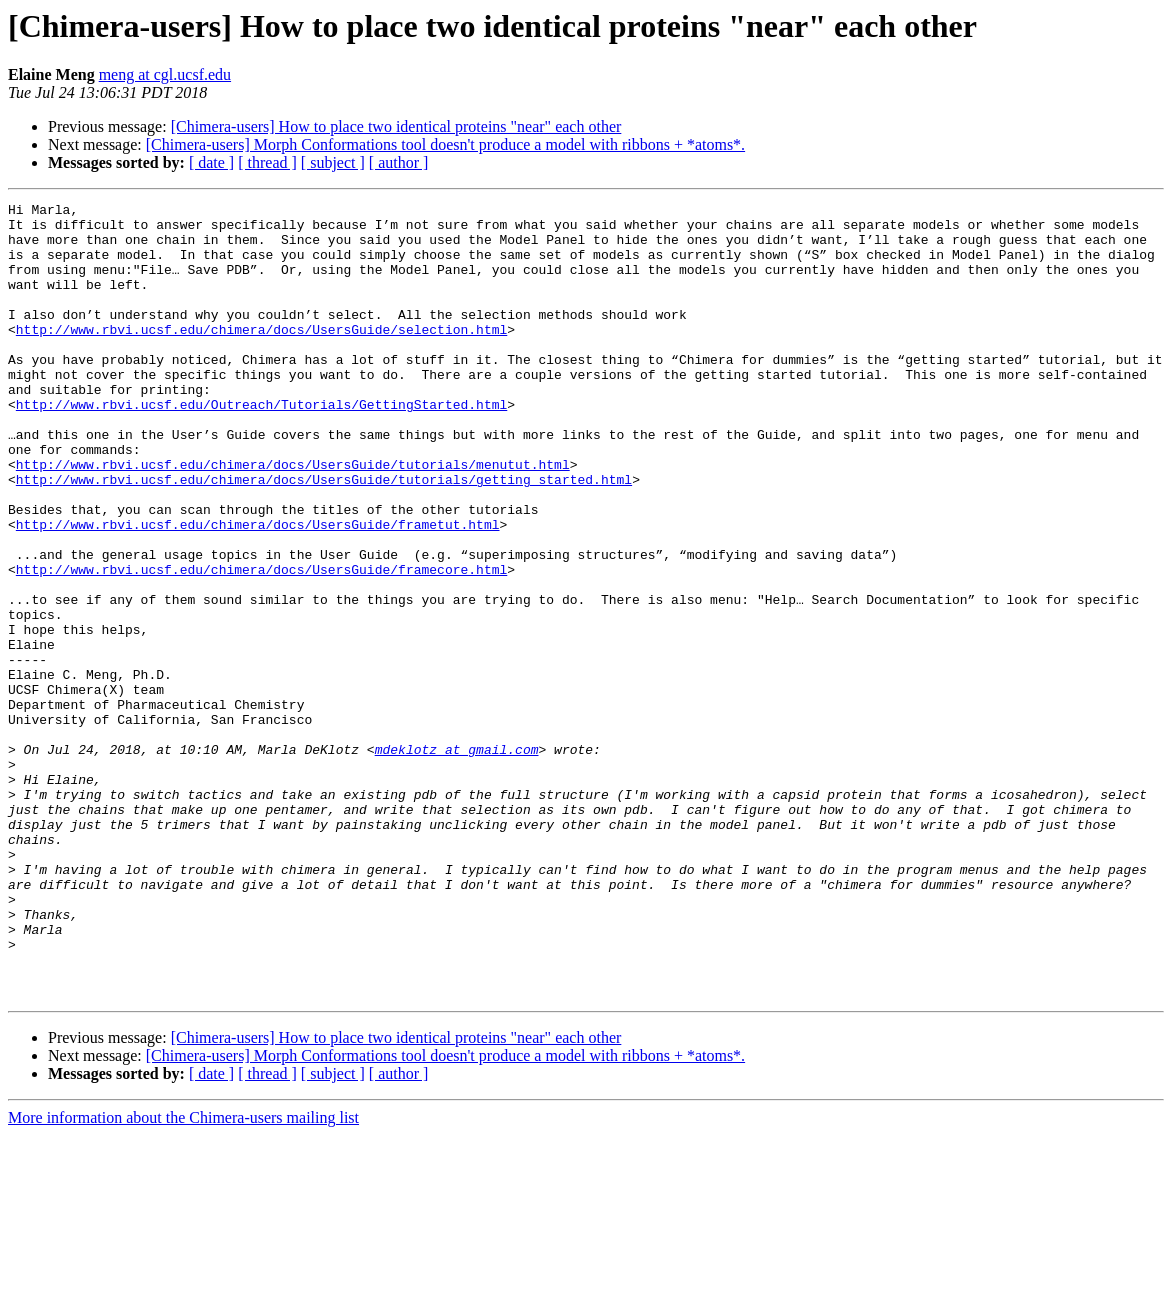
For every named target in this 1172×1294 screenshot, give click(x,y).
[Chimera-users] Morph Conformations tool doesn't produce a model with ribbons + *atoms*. (445, 144)
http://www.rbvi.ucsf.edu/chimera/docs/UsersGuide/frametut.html (258, 590)
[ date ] (211, 162)
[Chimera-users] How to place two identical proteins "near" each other (396, 126)
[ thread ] (267, 162)
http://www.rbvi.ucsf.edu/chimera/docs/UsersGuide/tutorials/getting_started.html (324, 536)
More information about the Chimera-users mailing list (183, 1276)
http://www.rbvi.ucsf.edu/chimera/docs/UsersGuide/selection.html (261, 356)
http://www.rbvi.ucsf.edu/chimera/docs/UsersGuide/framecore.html (261, 644)
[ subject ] (333, 162)
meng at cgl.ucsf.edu (165, 74)
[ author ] (399, 162)
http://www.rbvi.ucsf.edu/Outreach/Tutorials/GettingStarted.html (261, 446)
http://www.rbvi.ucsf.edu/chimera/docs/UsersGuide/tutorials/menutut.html (293, 518)
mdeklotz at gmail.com (457, 860)
